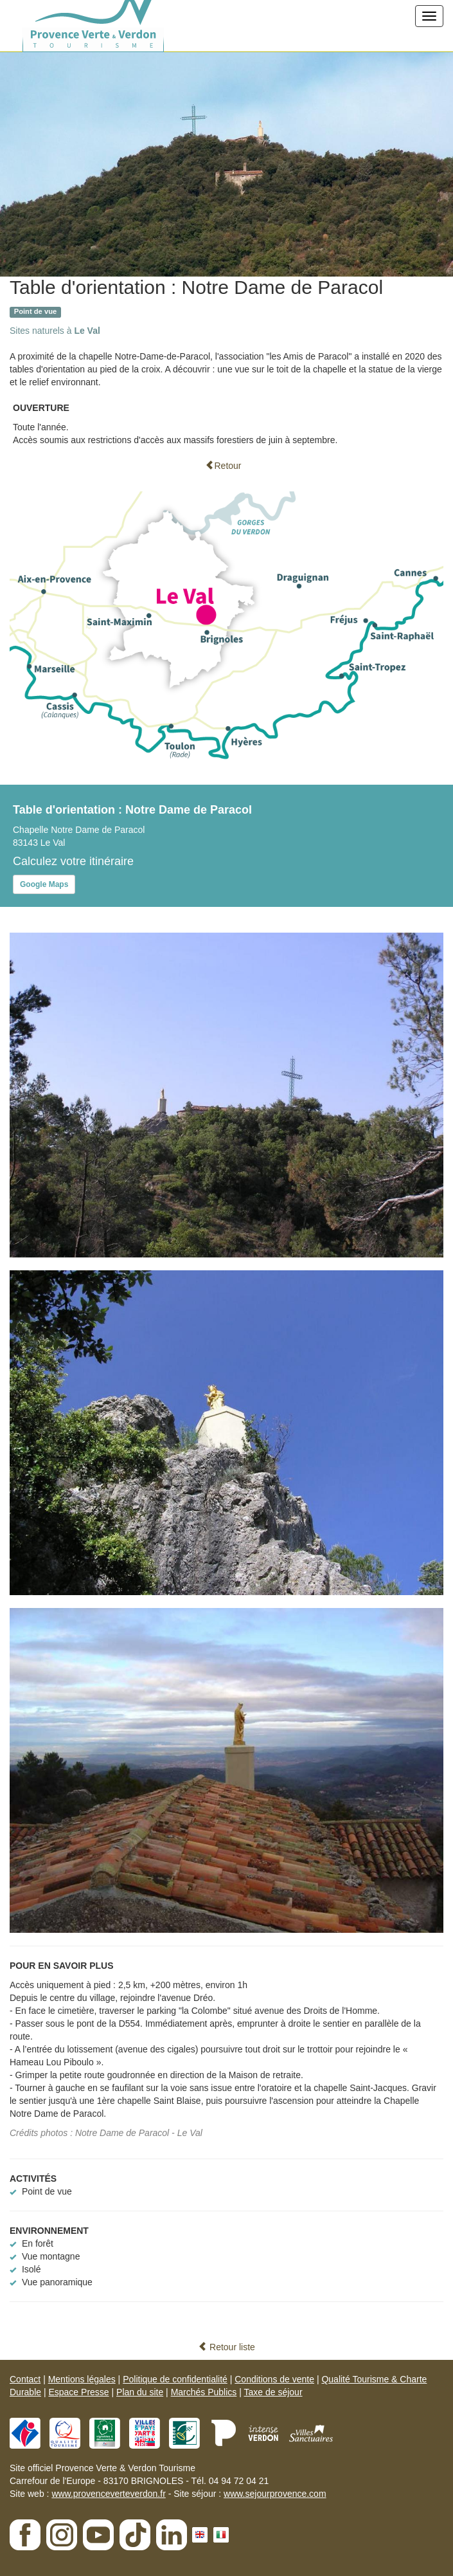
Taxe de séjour (273, 2392)
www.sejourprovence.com (275, 2494)
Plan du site (139, 2392)
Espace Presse (78, 2392)
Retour (223, 466)
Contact (25, 2379)
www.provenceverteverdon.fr (108, 2494)
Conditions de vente (274, 2379)
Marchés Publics (204, 2392)
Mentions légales (82, 2379)
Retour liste (226, 2347)
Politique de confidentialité (175, 2379)
